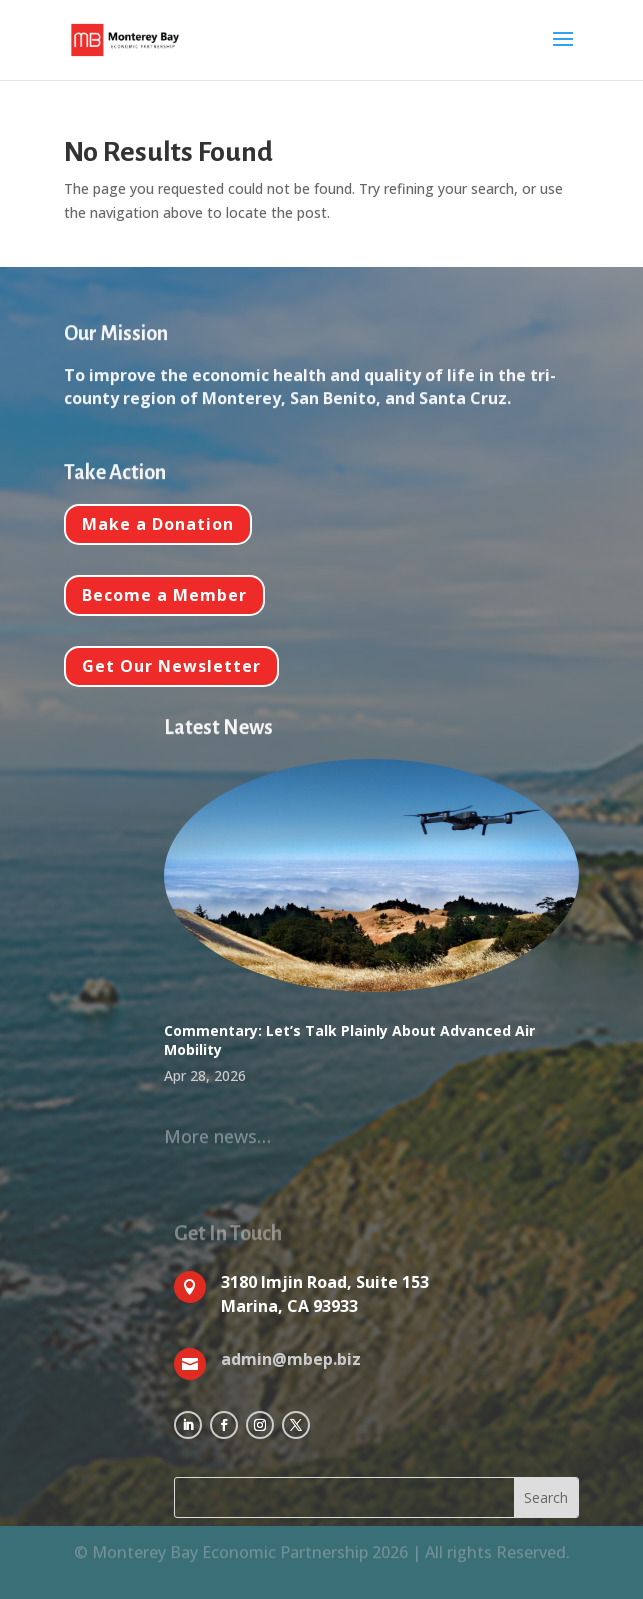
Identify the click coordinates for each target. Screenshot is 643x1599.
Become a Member (164, 595)
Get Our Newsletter (171, 666)
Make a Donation (158, 524)
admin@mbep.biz (291, 1359)
